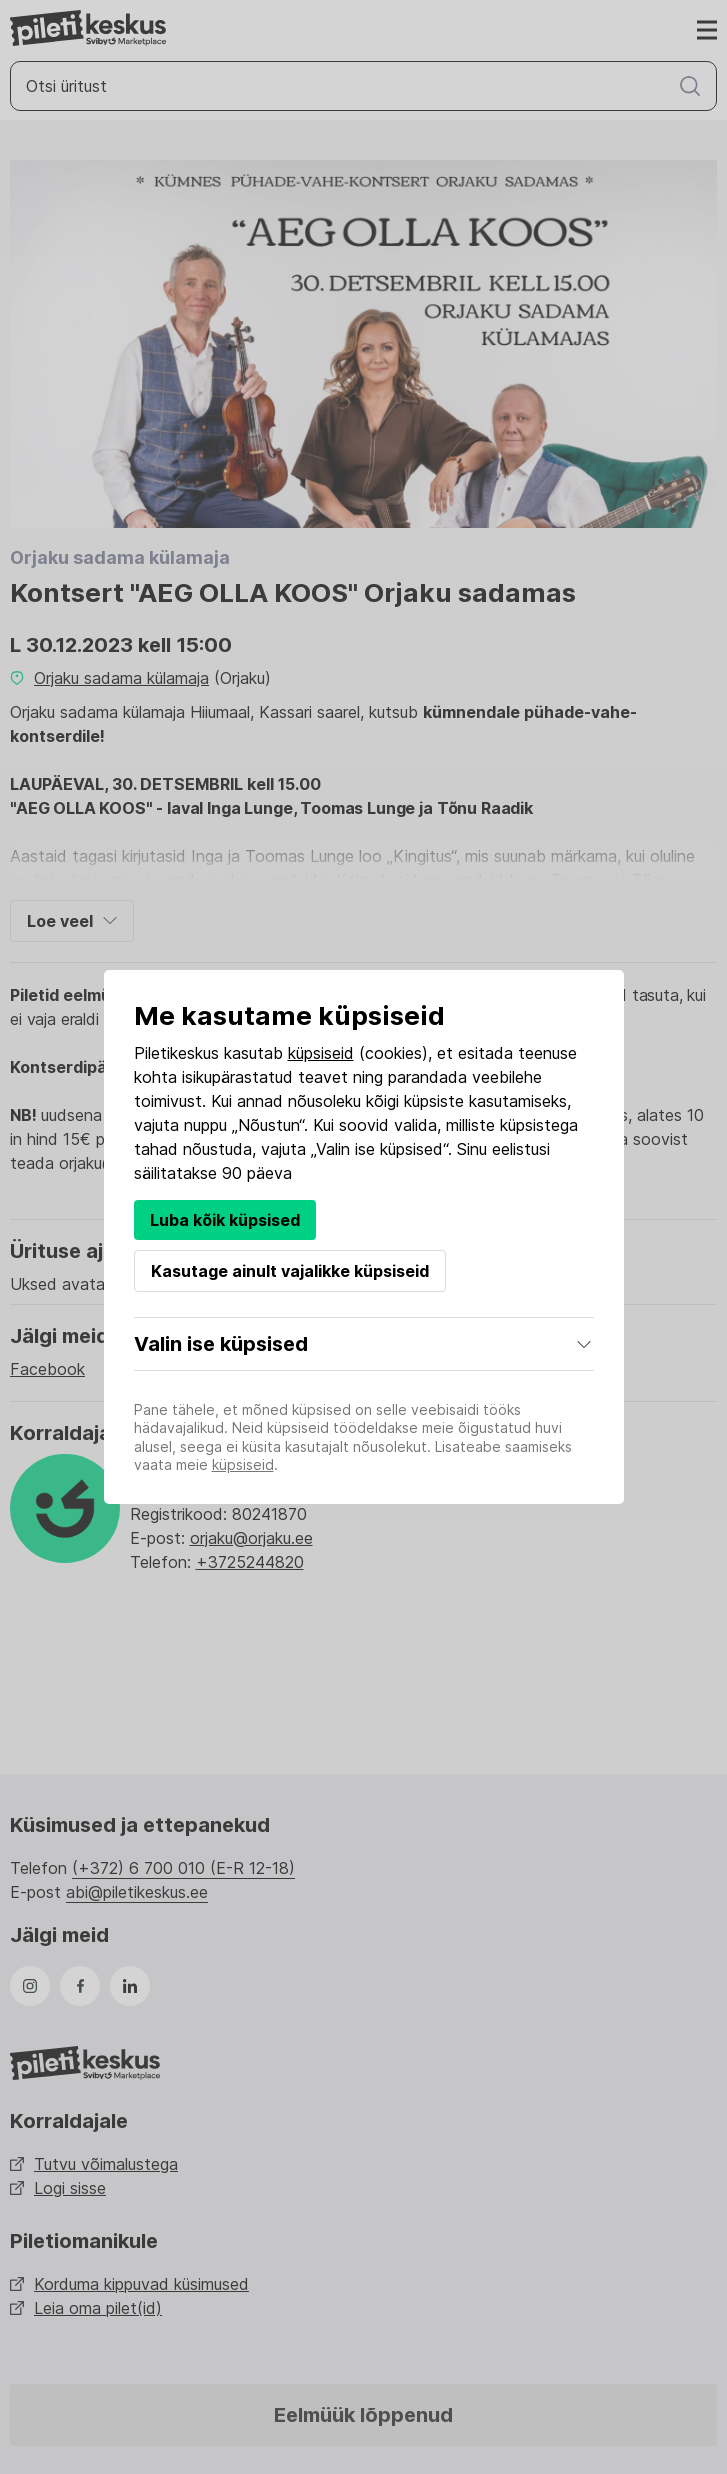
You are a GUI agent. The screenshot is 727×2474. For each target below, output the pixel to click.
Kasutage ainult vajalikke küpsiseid (290, 1271)
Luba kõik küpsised (225, 1220)
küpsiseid (321, 1053)
